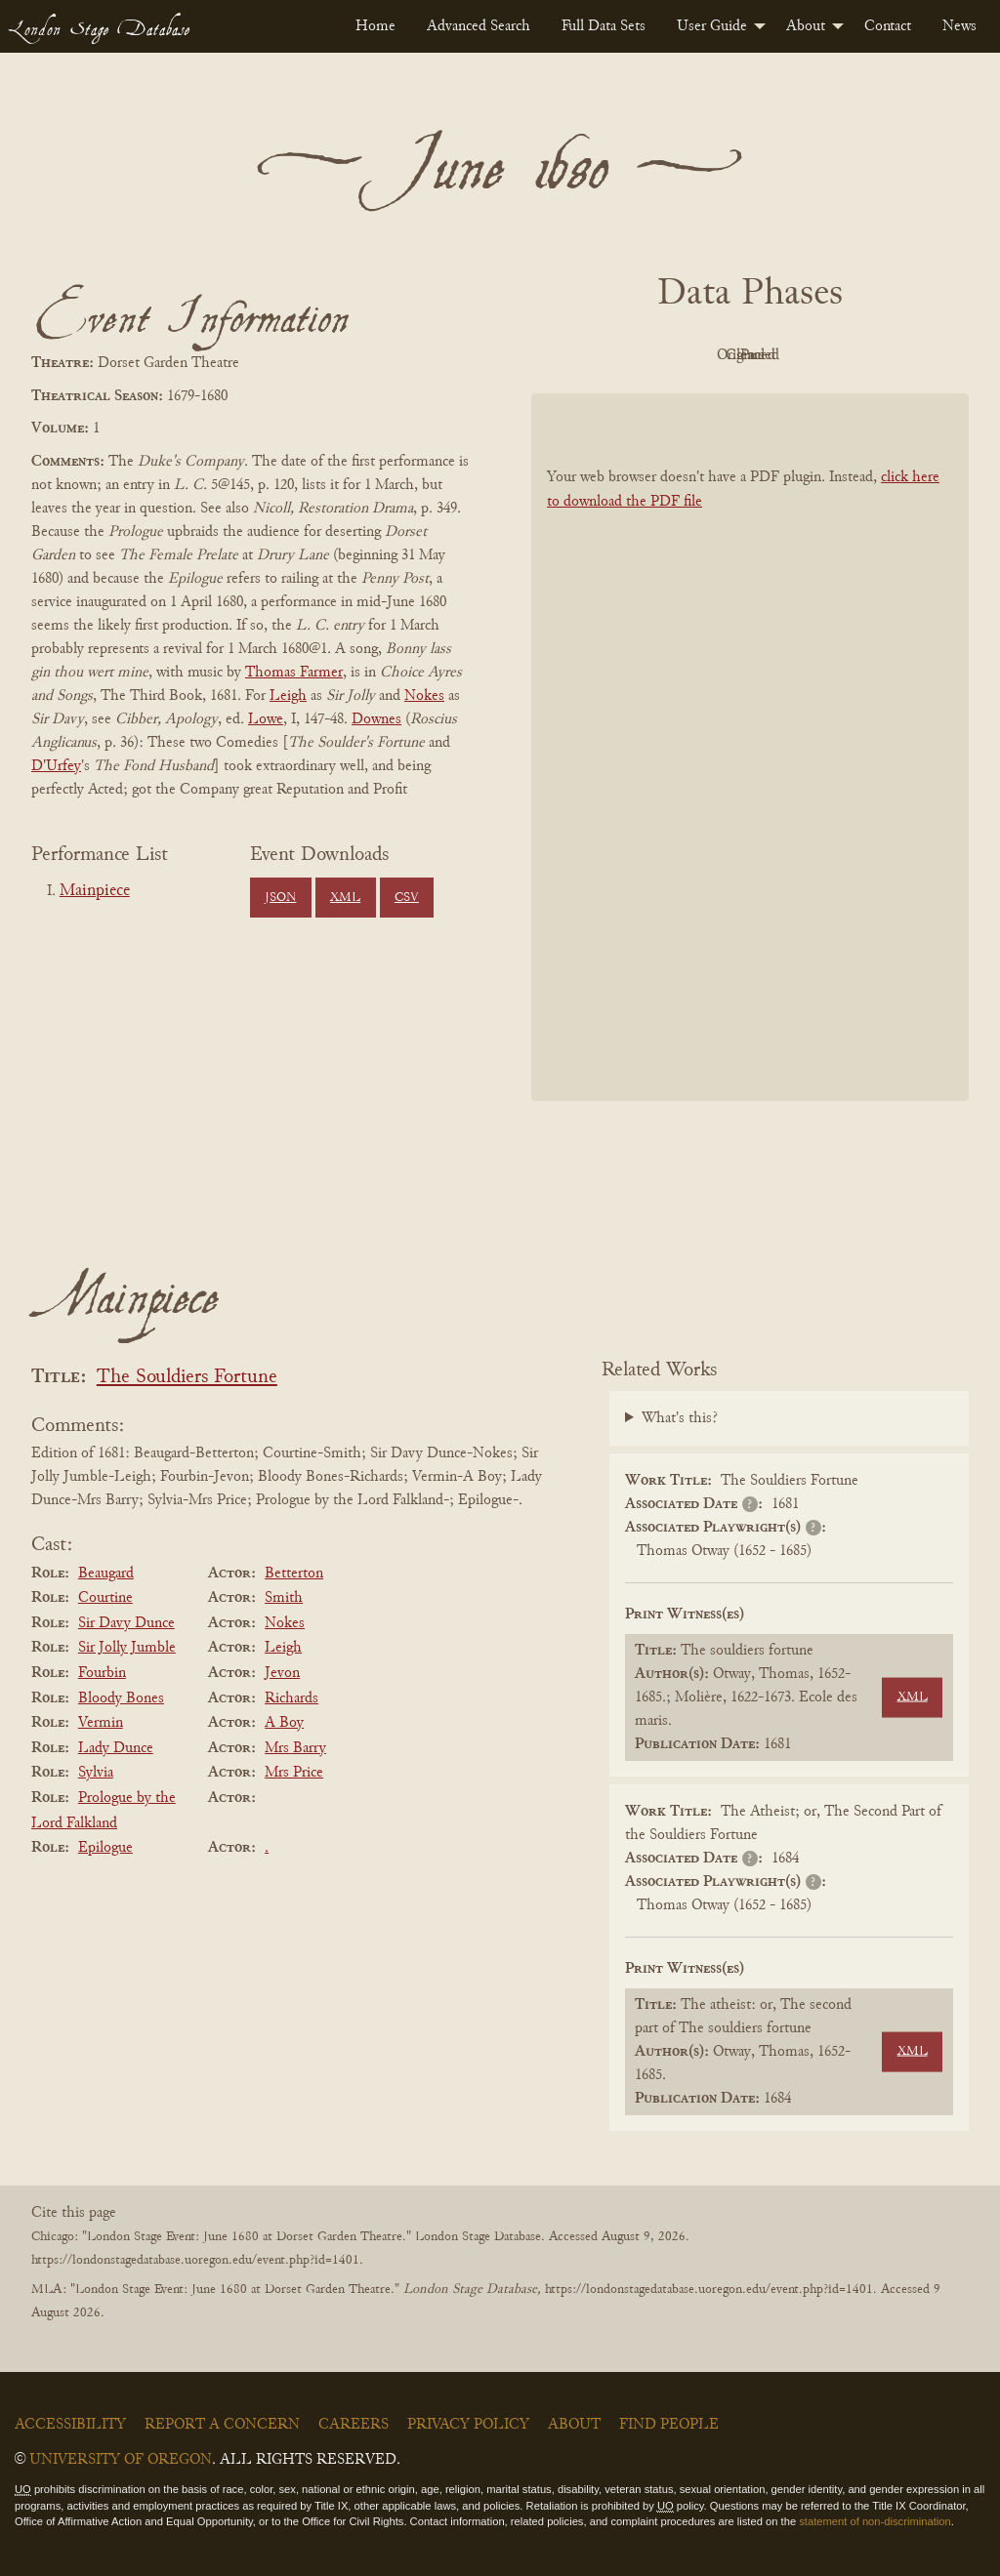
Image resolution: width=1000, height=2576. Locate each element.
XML (345, 898)
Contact (887, 26)
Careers (353, 2425)
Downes (376, 719)
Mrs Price (294, 1772)
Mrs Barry (295, 1748)
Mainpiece (95, 891)
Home (375, 26)
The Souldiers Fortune (187, 1378)
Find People (669, 2425)
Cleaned (799, 355)
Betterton (294, 1573)
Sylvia (95, 1772)
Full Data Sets (604, 26)
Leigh (288, 696)
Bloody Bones (121, 1698)
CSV (407, 898)
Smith (284, 1598)
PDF (584, 355)
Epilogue (105, 1848)
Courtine (105, 1598)
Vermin (100, 1723)
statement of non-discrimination (874, 2521)
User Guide (712, 26)
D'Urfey (56, 766)
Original (692, 355)
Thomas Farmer (294, 672)
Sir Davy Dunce (126, 1623)
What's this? (680, 1418)
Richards (291, 1698)
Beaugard (106, 1573)
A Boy (284, 1723)
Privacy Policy (468, 2425)
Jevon (282, 1673)
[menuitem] (375, 26)
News (959, 26)
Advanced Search (478, 26)
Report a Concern (222, 2425)
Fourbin (102, 1673)
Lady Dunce (115, 1748)
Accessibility (70, 2425)
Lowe (265, 719)
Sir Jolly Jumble (127, 1648)
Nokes (424, 696)
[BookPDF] (750, 747)
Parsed (906, 355)
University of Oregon (120, 2460)
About (805, 26)
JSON (280, 898)
